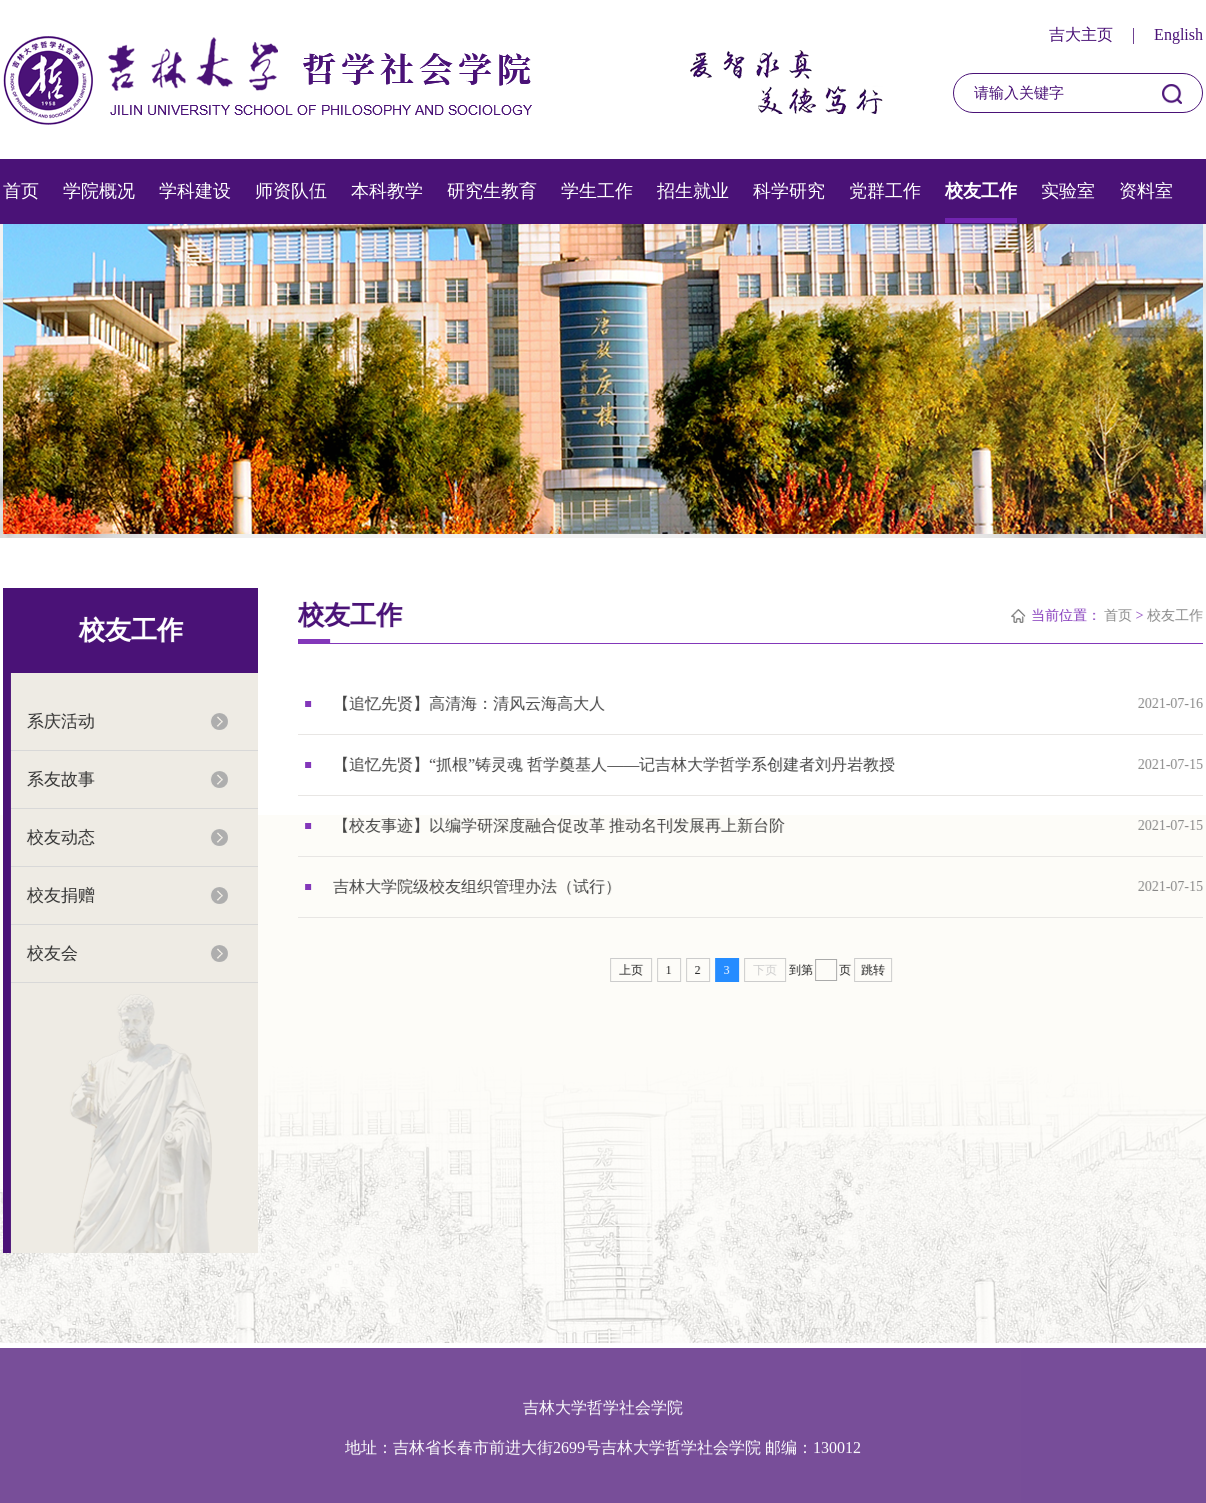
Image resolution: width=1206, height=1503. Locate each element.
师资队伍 (291, 191)
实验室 (1068, 191)
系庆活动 (60, 721)
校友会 (51, 953)
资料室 (1146, 191)
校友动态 (60, 837)
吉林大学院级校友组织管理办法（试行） (478, 886)
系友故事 (60, 779)
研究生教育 (492, 191)
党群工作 (885, 191)
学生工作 (597, 191)
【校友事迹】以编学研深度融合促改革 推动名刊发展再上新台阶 (560, 825)
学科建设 (195, 191)
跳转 (873, 970)
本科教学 (387, 191)
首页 (21, 191)
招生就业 (693, 191)
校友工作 (981, 191)
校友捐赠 (60, 895)
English (1178, 34)
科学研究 (789, 191)
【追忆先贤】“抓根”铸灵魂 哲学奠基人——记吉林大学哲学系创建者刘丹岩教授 (615, 764)
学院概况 (99, 191)
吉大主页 (1081, 34)
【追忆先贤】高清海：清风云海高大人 (470, 703)
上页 (631, 970)
